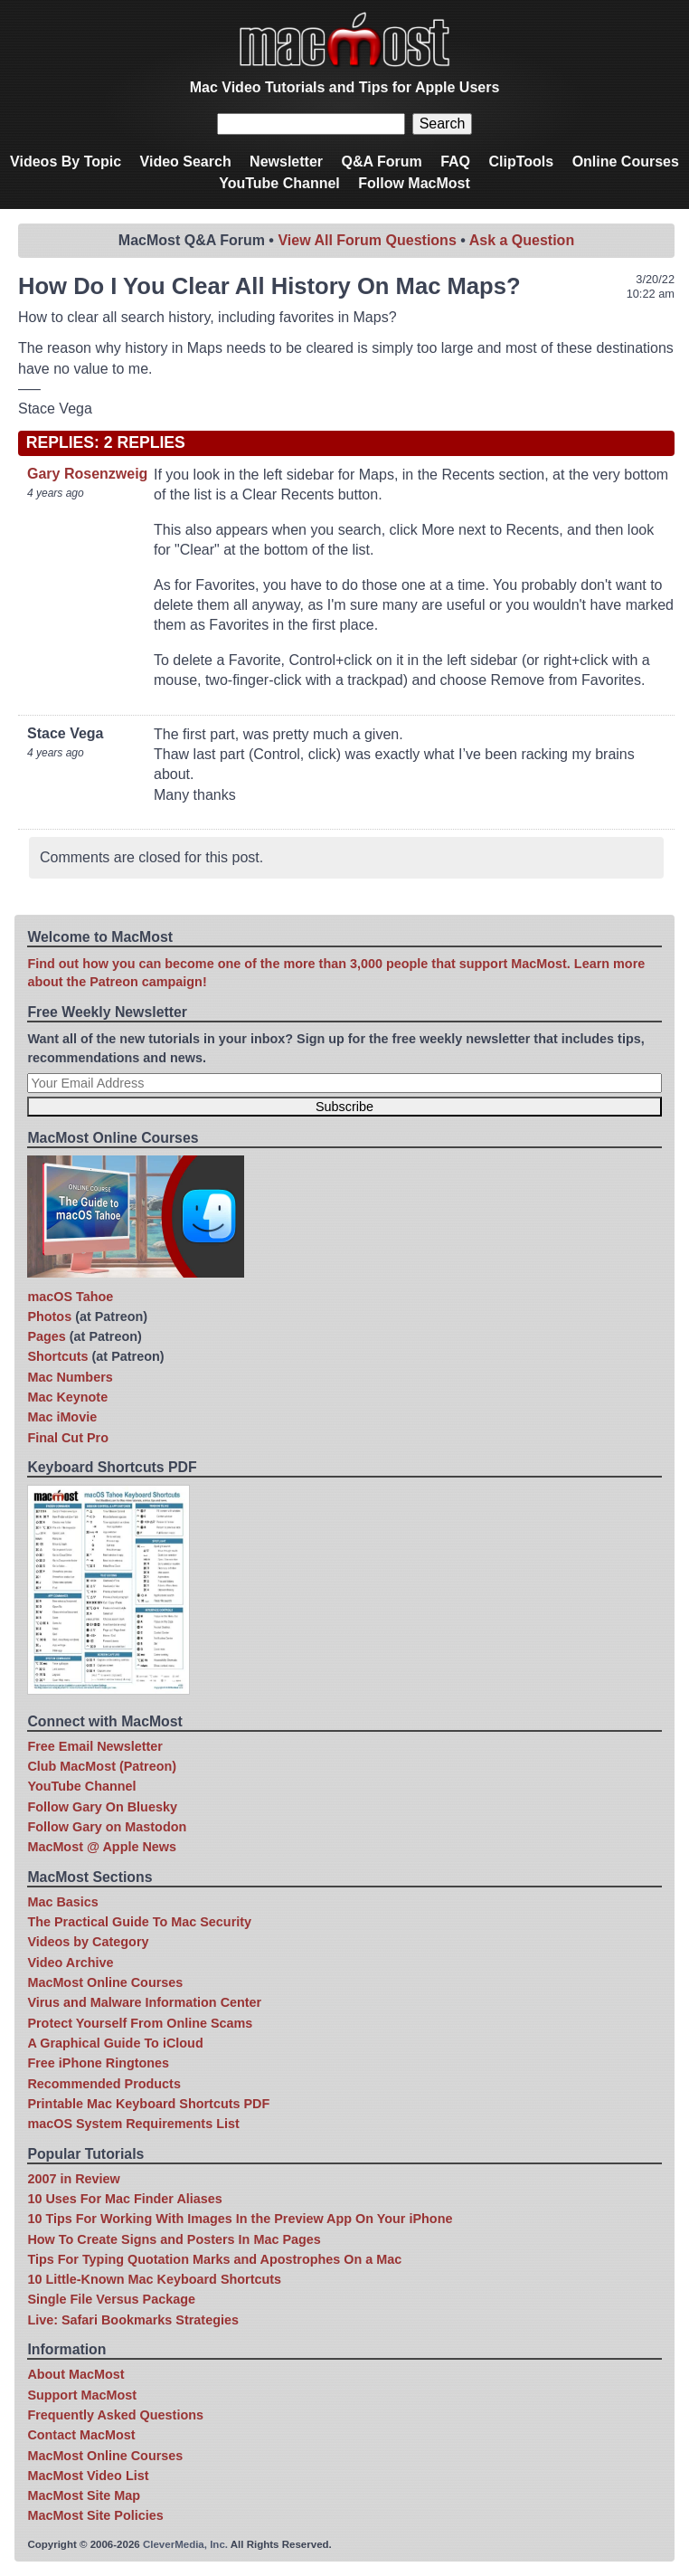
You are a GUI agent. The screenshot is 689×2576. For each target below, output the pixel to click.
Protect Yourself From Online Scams (139, 2023)
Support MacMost (82, 2395)
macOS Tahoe (70, 1296)
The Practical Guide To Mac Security (139, 1922)
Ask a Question (521, 240)
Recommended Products (104, 2084)
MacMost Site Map (83, 2495)
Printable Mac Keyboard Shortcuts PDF (148, 2103)
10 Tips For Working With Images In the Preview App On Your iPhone (239, 2218)
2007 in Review (73, 2179)
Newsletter (286, 161)
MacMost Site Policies (95, 2515)
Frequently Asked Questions (115, 2415)
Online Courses (625, 161)
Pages (46, 1336)
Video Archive (70, 1962)
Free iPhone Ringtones (98, 2063)
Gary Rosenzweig (87, 473)
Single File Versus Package (111, 2299)
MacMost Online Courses (105, 1982)
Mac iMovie (62, 1417)
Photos (49, 1316)
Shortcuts (57, 1356)
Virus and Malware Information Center (144, 2002)
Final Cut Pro (68, 1438)
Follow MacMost (414, 183)
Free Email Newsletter (95, 1746)
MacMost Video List (87, 2475)
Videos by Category (87, 1941)
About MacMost (75, 2374)
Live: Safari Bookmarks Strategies (133, 2320)
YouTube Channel (279, 183)
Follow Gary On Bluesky (102, 1807)
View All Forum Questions (367, 240)
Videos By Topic (65, 161)
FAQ (455, 161)
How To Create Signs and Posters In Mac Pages (173, 2239)
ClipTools (520, 161)
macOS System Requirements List (133, 2123)
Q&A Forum (381, 161)
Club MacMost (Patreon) (101, 1766)
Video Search (185, 161)
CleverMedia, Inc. (185, 2544)
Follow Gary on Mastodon (106, 1827)
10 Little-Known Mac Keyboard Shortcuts (154, 2279)
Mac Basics (62, 1902)
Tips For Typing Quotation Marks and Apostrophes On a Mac (214, 2259)
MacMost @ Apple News (101, 1846)
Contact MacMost (81, 2435)
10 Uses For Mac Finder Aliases (124, 2198)
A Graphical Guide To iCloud (115, 2043)
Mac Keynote (67, 1397)
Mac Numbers (69, 1377)
